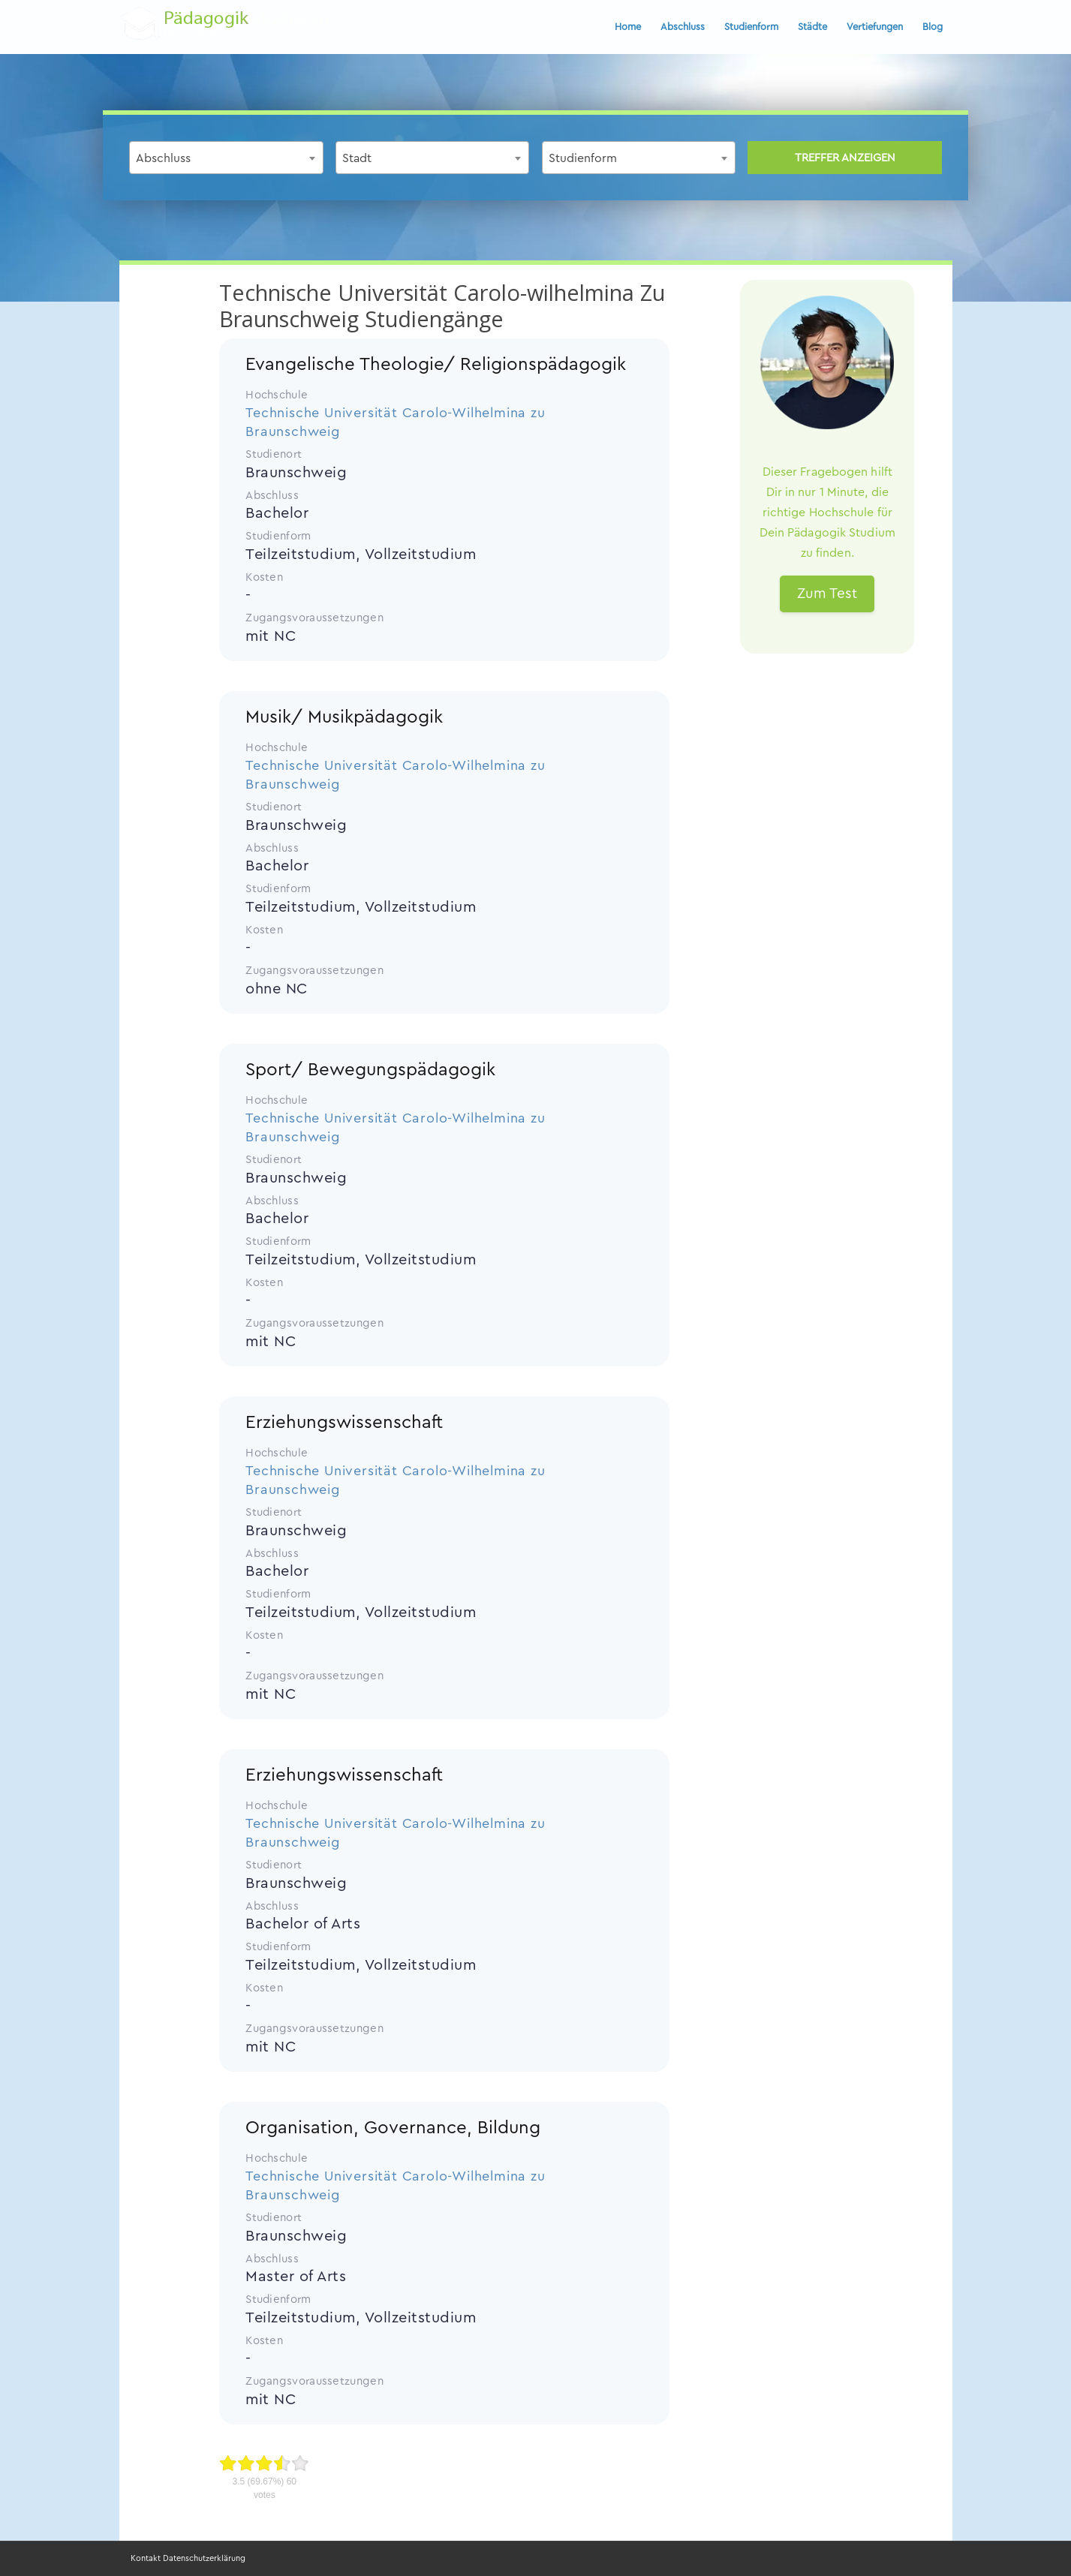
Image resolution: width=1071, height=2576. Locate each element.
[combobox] (226, 157)
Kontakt (146, 2558)
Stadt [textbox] (357, 158)
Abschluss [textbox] (163, 158)
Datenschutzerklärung (204, 2558)
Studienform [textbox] (583, 158)
